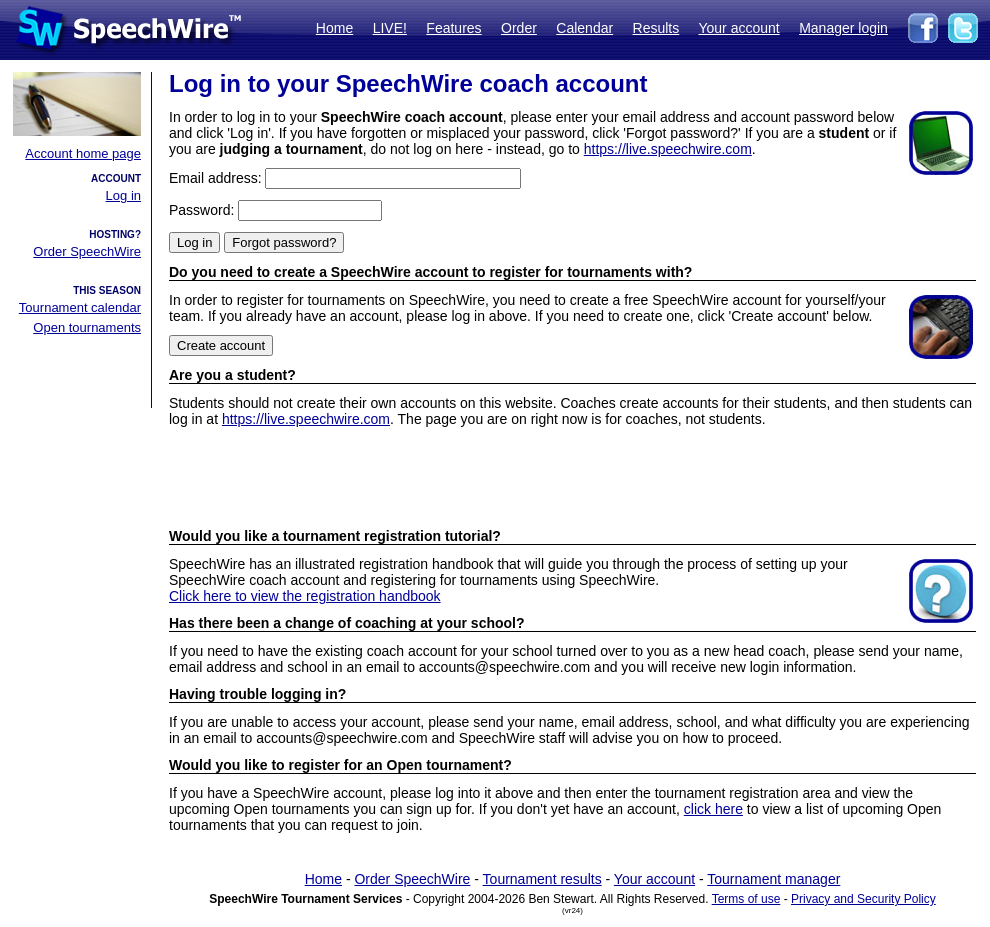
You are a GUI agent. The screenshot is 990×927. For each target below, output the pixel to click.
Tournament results (542, 879)
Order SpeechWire (87, 251)
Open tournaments (87, 327)
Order (519, 28)
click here (713, 809)
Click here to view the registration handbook (305, 596)
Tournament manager (773, 879)
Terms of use (746, 899)
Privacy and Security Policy (863, 899)
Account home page (83, 153)
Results (656, 28)
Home (334, 28)
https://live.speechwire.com (668, 149)
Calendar (584, 28)
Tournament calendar (80, 307)
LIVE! (390, 28)
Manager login (843, 28)
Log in (123, 195)
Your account (738, 28)
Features (453, 28)
